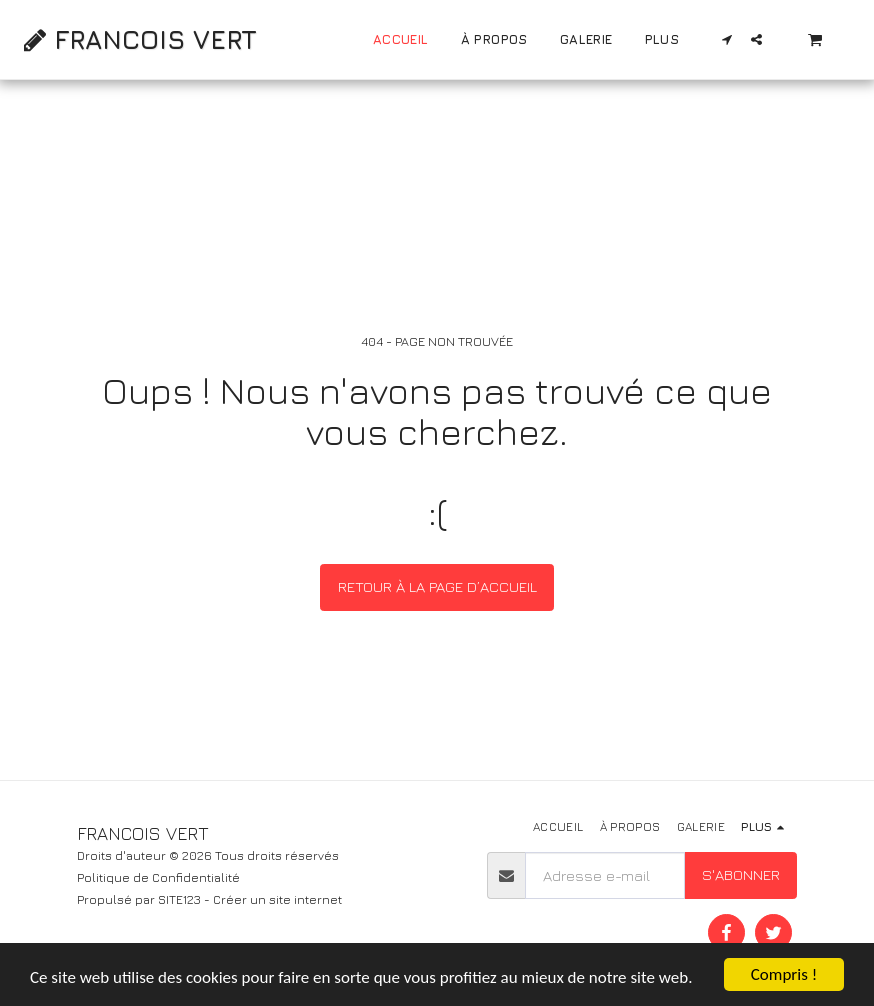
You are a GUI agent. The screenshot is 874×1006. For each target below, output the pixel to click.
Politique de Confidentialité (158, 877)
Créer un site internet (277, 899)
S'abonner (741, 874)
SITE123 (179, 899)
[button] (727, 39)
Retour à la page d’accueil (437, 586)
